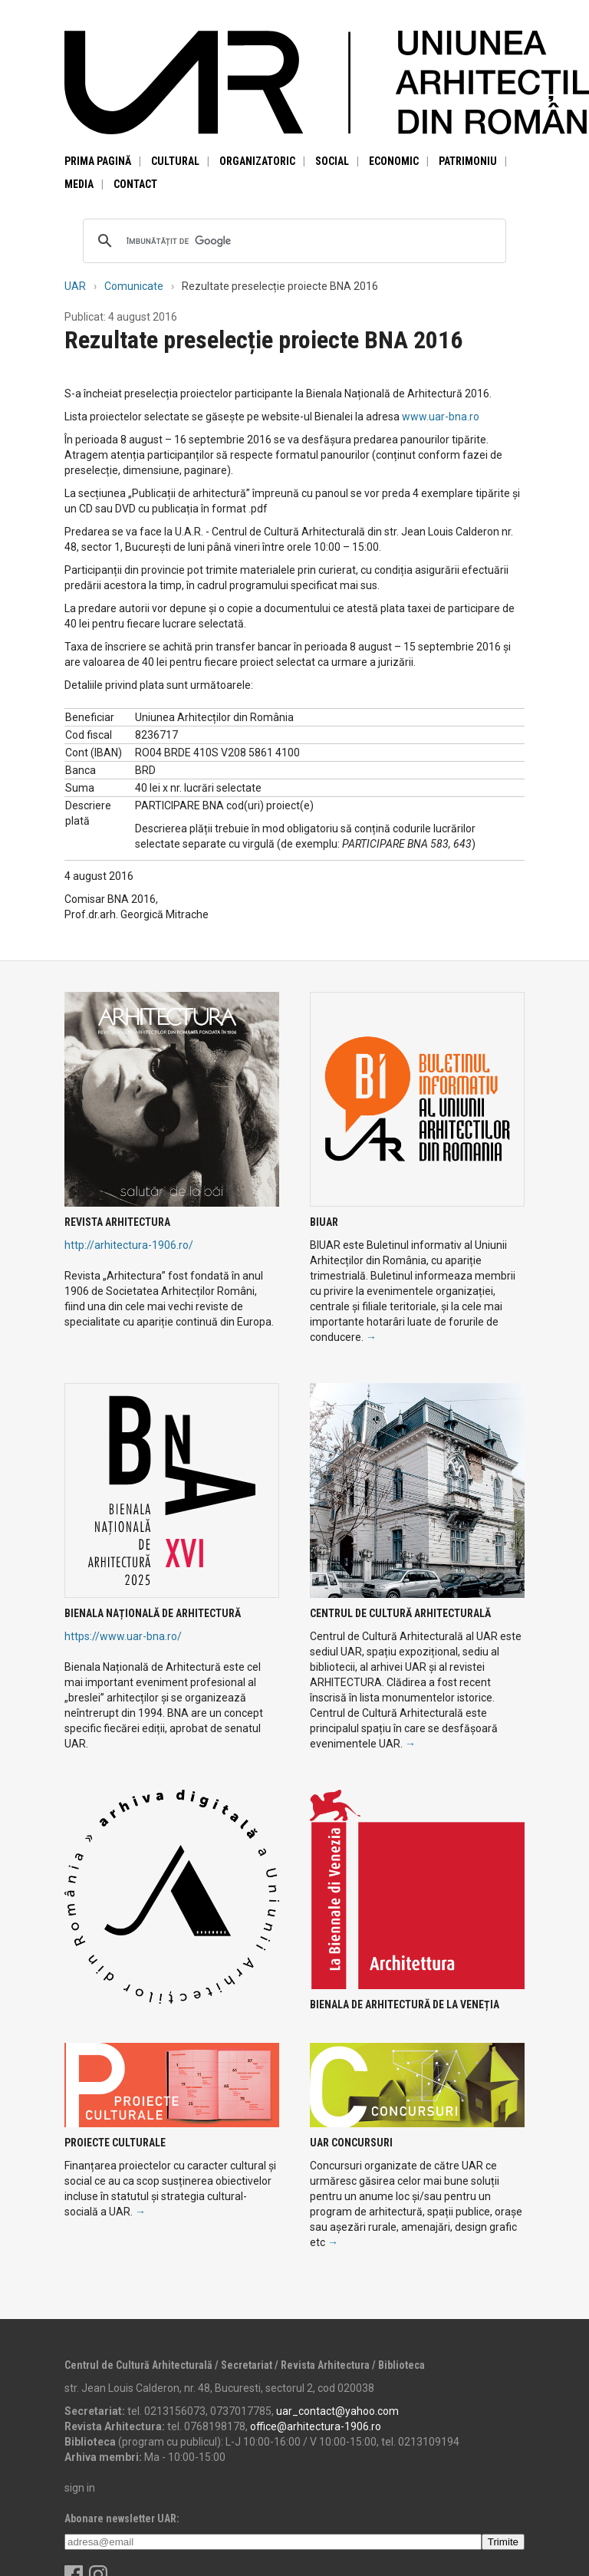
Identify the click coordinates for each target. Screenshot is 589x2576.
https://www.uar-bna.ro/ (123, 1636)
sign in (79, 2488)
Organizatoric (257, 161)
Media (79, 184)
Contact (135, 184)
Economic (394, 161)
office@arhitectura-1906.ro (315, 2426)
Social (332, 161)
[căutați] (292, 241)
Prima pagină (97, 161)
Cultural (175, 161)
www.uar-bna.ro (440, 416)
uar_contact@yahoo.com (337, 2411)
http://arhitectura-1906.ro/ (128, 1245)
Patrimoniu (468, 161)
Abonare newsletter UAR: (121, 2518)
